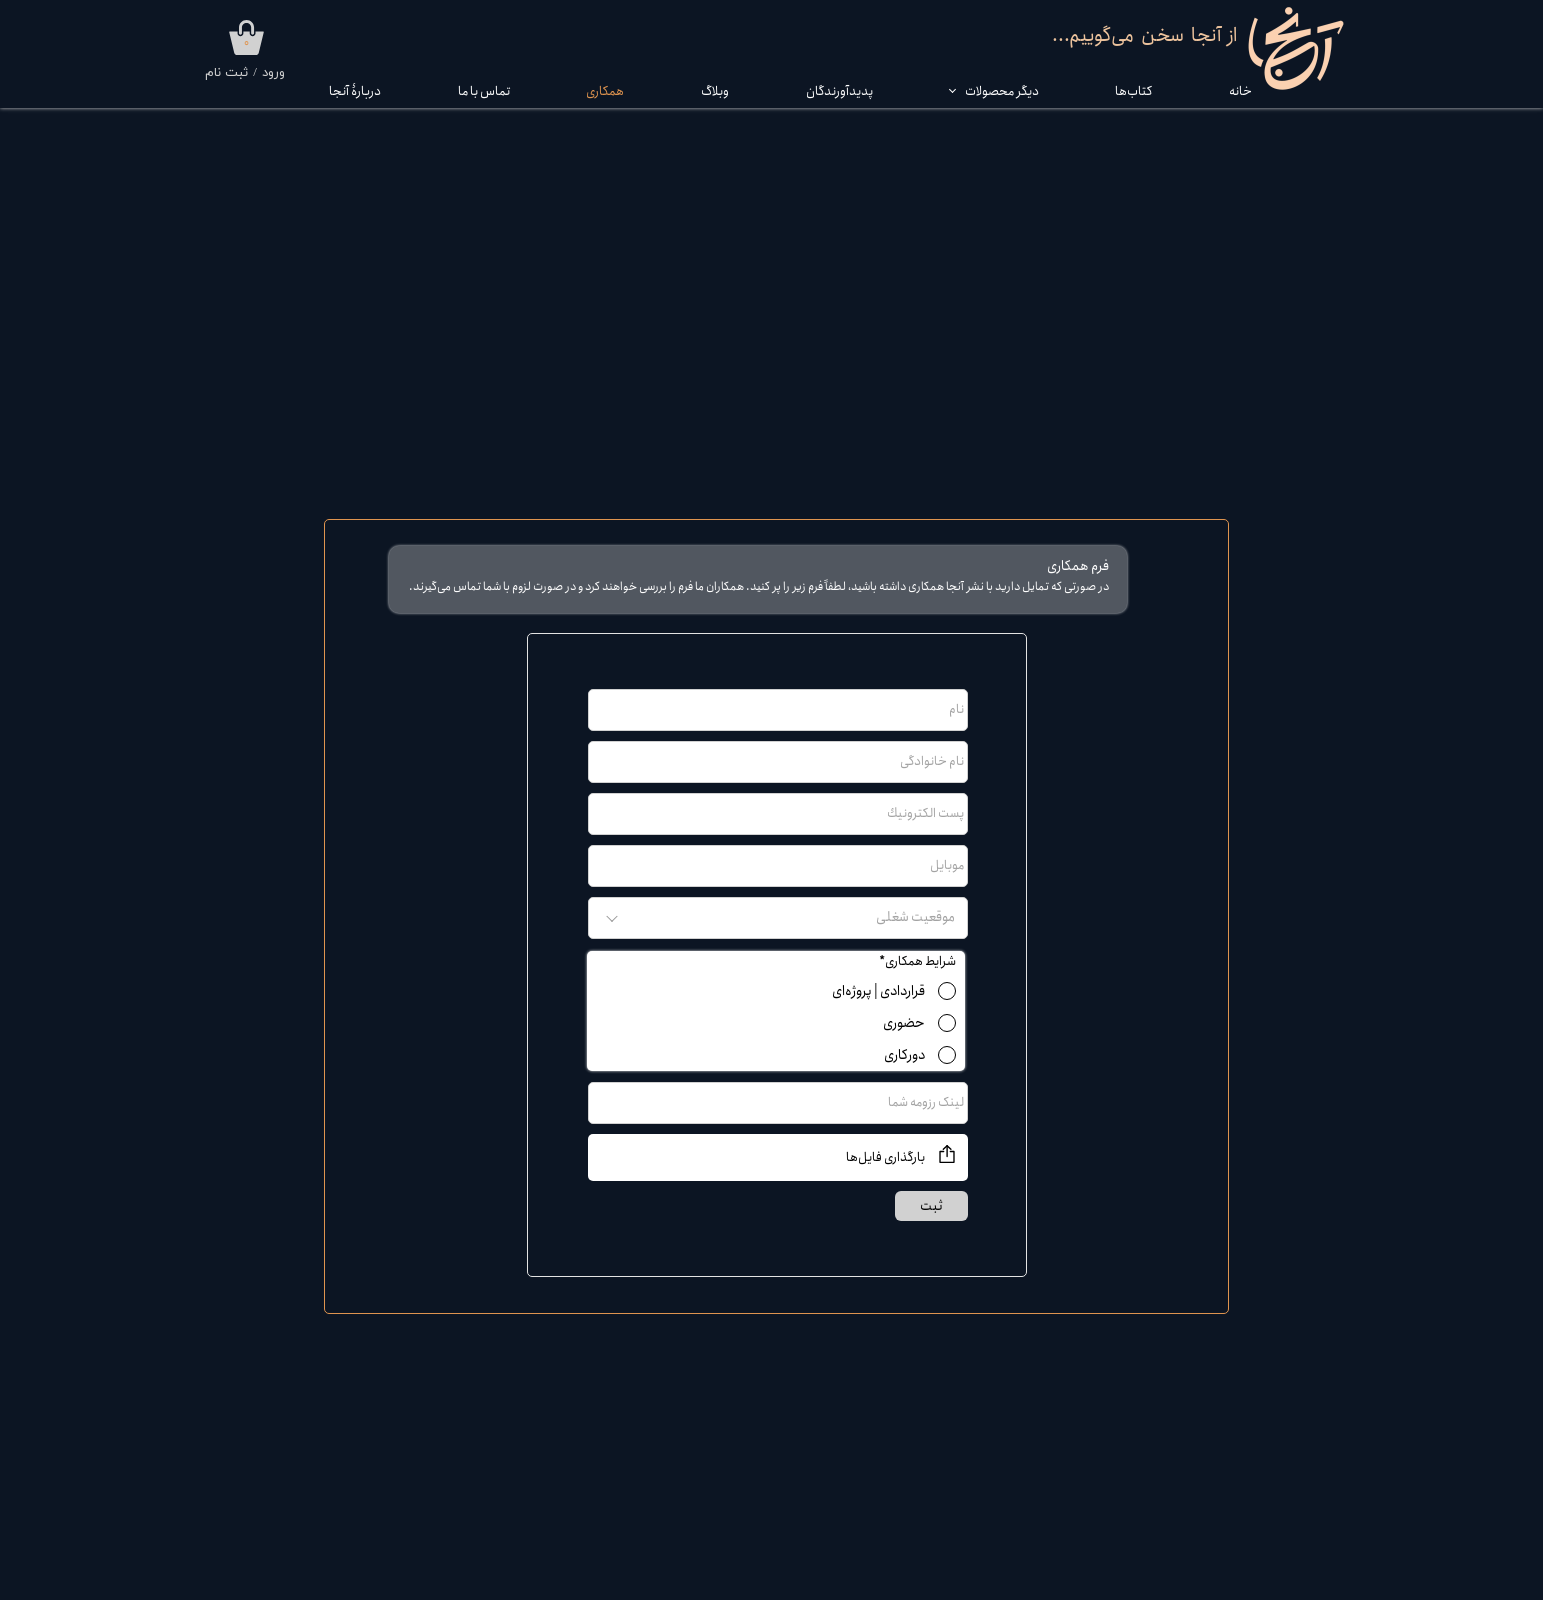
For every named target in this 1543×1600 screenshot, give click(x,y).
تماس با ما (484, 91)
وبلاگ (715, 91)
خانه (1240, 91)
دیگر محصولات (1002, 91)
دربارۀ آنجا (355, 91)
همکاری (605, 91)
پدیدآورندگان (839, 91)
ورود (273, 73)
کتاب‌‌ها (1133, 91)
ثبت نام (226, 73)
